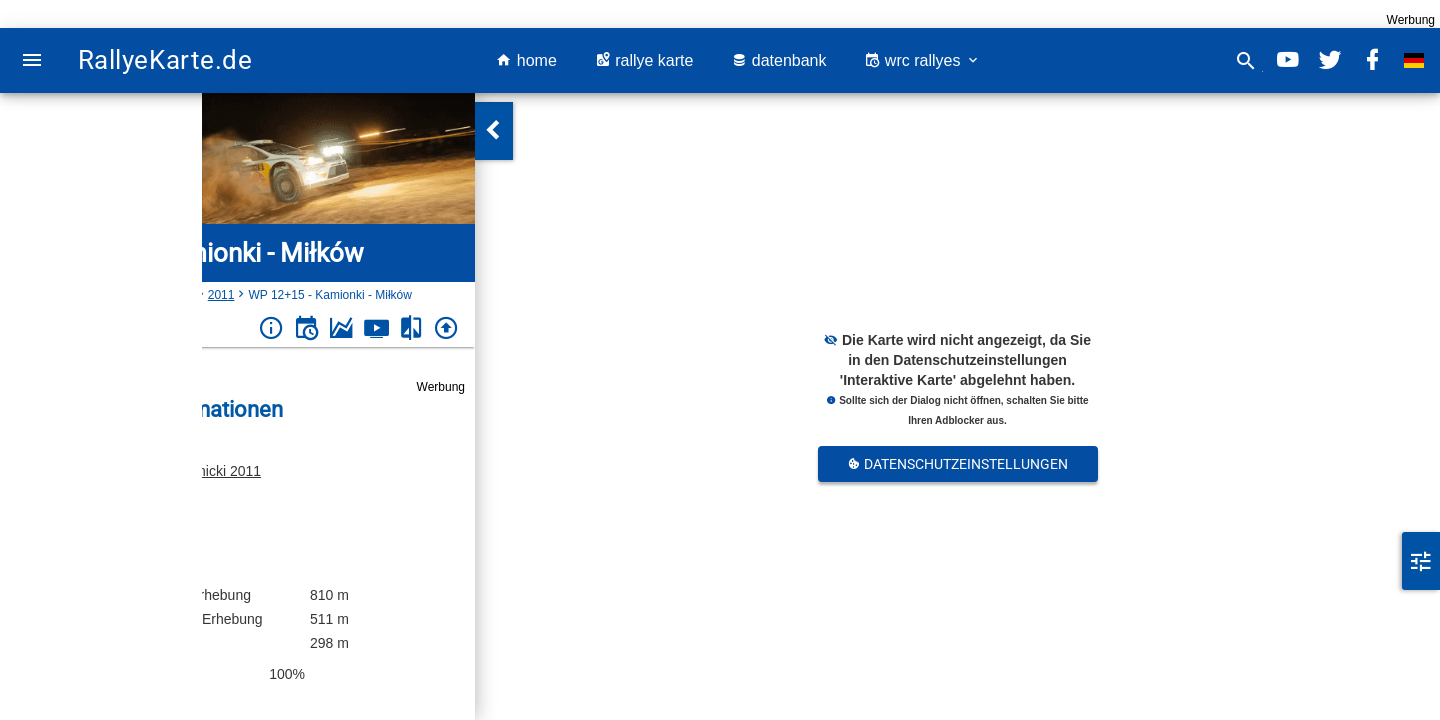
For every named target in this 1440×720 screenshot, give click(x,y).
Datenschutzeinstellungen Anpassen (957, 469)
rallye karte (644, 60)
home (526, 60)
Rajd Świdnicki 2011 (198, 471)
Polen (86, 295)
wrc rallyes (922, 60)
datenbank (778, 60)
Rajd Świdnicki (155, 295)
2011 (221, 295)
